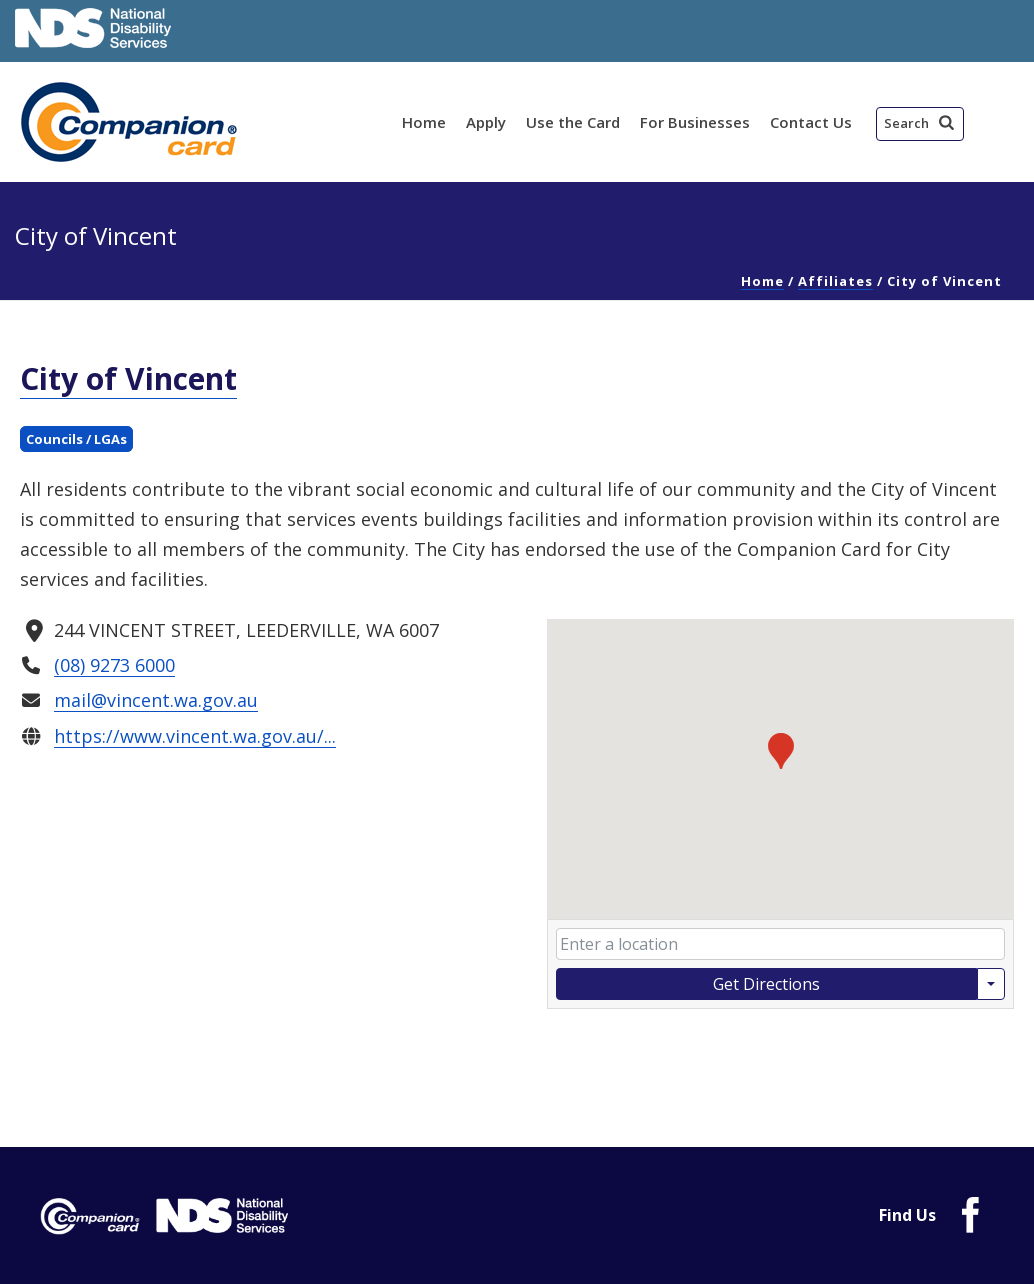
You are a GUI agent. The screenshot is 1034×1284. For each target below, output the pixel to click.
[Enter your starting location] (780, 944)
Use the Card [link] (573, 122)
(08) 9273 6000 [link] (114, 665)
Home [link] (424, 122)
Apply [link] (486, 122)
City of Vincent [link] (128, 378)
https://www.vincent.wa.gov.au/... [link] (195, 735)
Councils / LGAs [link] (76, 439)
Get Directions (766, 984)
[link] (132, 122)
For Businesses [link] (695, 122)
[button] (920, 124)
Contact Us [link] (811, 122)
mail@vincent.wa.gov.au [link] (156, 700)
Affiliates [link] (835, 281)
